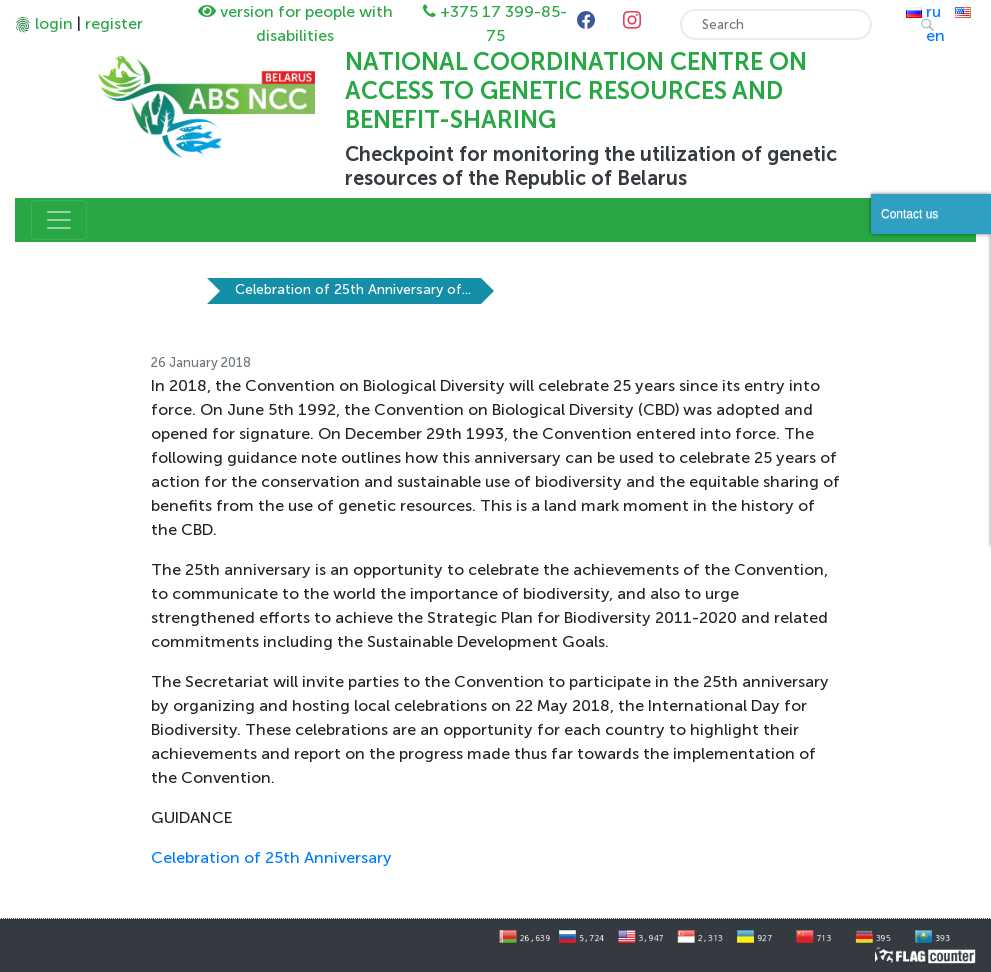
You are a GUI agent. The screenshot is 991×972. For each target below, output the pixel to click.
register (114, 23)
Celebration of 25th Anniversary (271, 857)
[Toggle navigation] (59, 220)
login (54, 23)
